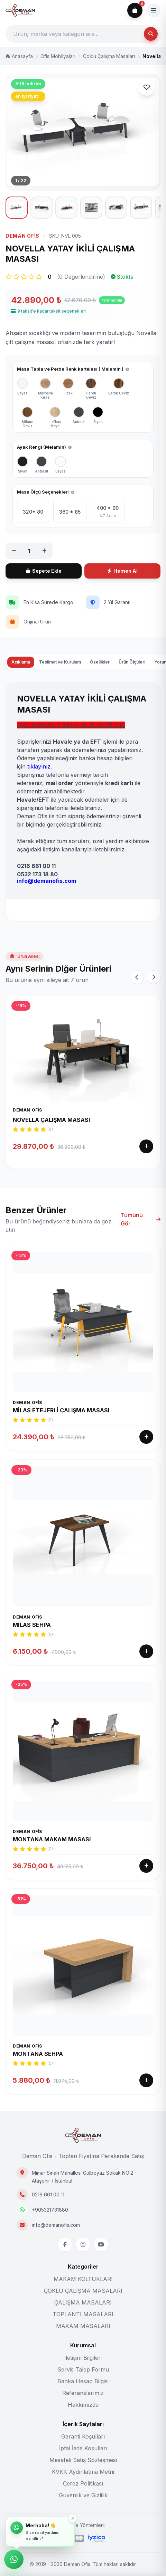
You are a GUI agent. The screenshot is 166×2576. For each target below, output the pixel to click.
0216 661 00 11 (48, 2194)
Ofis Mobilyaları (57, 56)
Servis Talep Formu (83, 2369)
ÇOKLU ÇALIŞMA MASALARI (83, 2290)
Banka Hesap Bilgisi (83, 2381)
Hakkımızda (83, 2404)
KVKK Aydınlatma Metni (83, 2471)
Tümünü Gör (140, 1252)
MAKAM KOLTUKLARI (83, 2279)
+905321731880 (50, 2210)
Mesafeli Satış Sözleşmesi (83, 2459)
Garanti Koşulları (83, 2436)
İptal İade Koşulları (83, 2448)
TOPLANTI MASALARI (83, 2314)
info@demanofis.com (56, 2225)
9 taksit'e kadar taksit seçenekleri (48, 343)
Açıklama (20, 694)
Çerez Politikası (83, 2483)
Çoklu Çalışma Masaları (109, 56)
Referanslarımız (83, 2392)
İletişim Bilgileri (83, 2357)
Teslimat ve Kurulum (60, 694)
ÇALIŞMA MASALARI (83, 2302)
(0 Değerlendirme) (81, 309)
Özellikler (100, 694)
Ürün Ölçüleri (132, 694)
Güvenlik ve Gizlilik (83, 2495)
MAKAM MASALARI (83, 2325)
